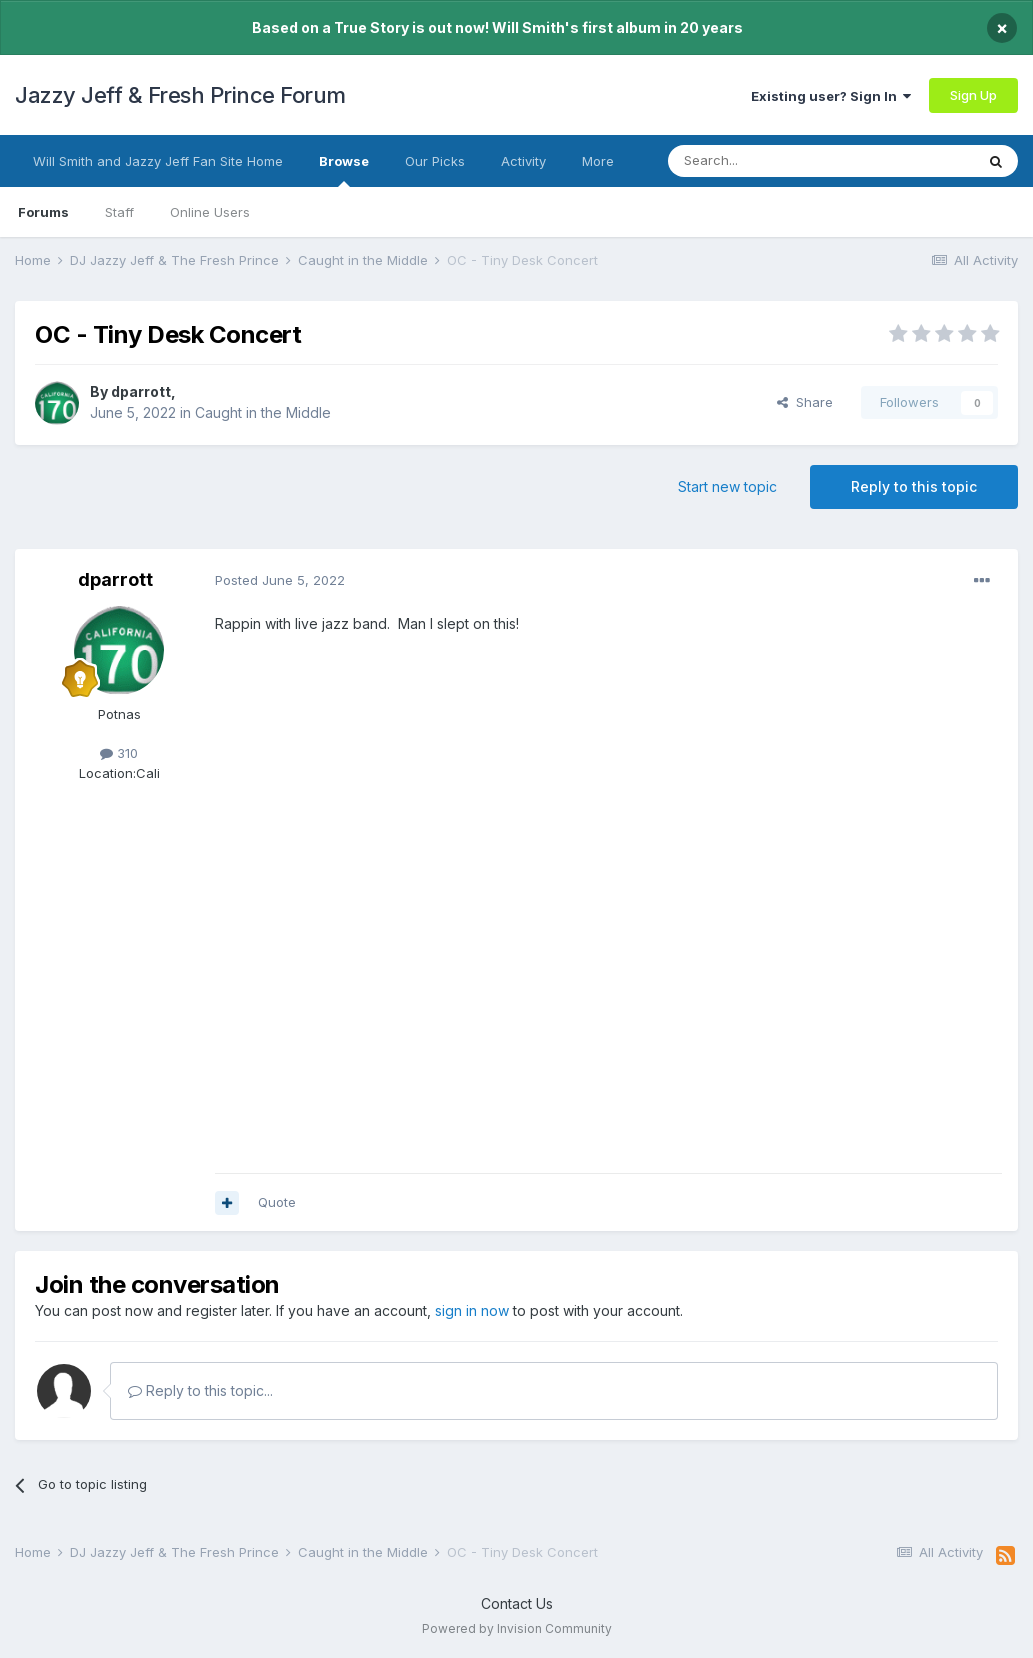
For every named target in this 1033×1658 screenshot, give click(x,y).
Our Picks (435, 161)
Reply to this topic (914, 486)
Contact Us (517, 1603)
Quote (277, 1202)
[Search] (770, 161)
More (598, 161)
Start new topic (727, 486)
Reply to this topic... (200, 1390)
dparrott (141, 391)
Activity (523, 161)
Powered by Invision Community (517, 1628)
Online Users (210, 212)
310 (119, 753)
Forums (43, 212)
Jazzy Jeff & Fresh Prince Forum (180, 95)
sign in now (472, 1310)
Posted (280, 580)
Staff (119, 212)
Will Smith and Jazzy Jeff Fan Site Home (158, 161)
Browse (344, 170)
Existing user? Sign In (831, 96)
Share (805, 402)
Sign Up (973, 95)
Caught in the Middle (263, 412)
